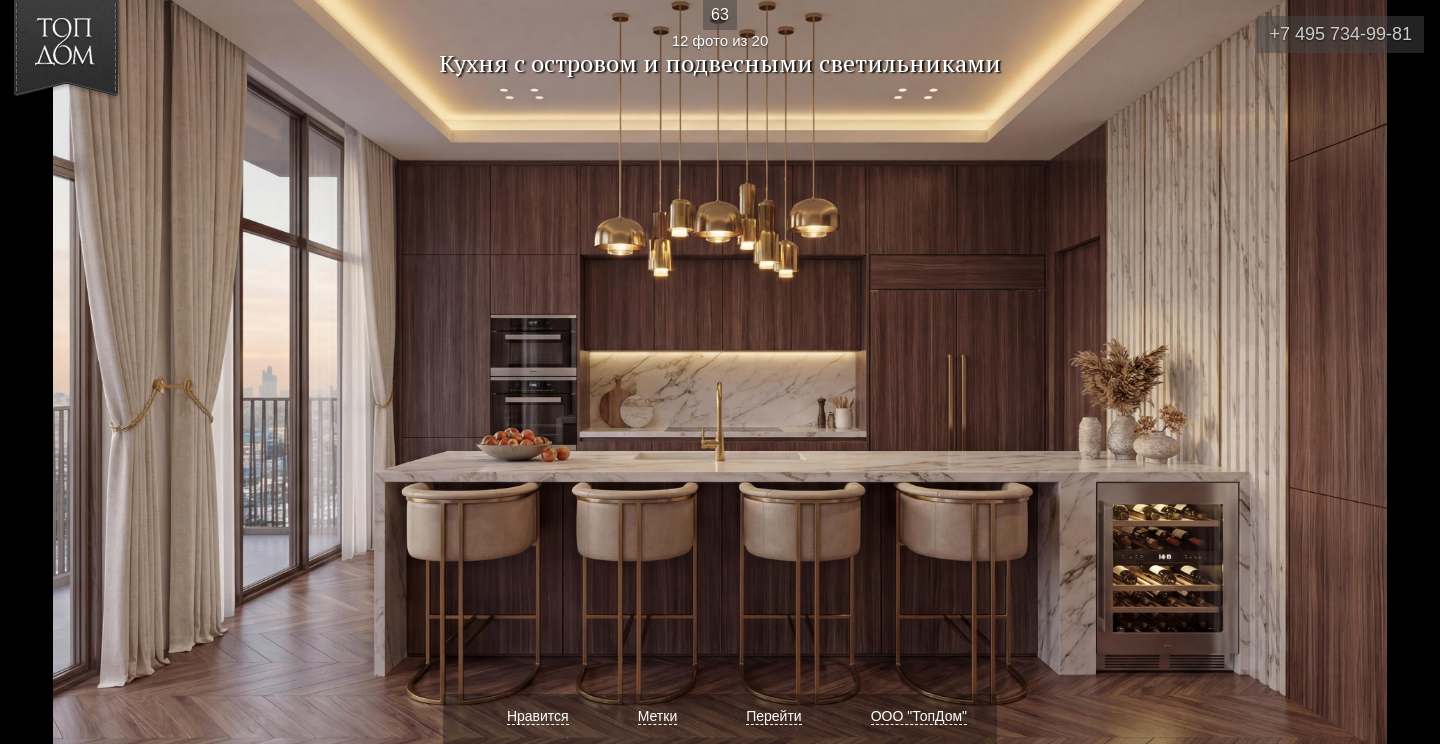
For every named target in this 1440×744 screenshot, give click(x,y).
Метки (658, 716)
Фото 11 (38, 372)
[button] (88, 131)
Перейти (773, 716)
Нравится (538, 716)
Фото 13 (1401, 372)
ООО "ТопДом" (919, 716)
